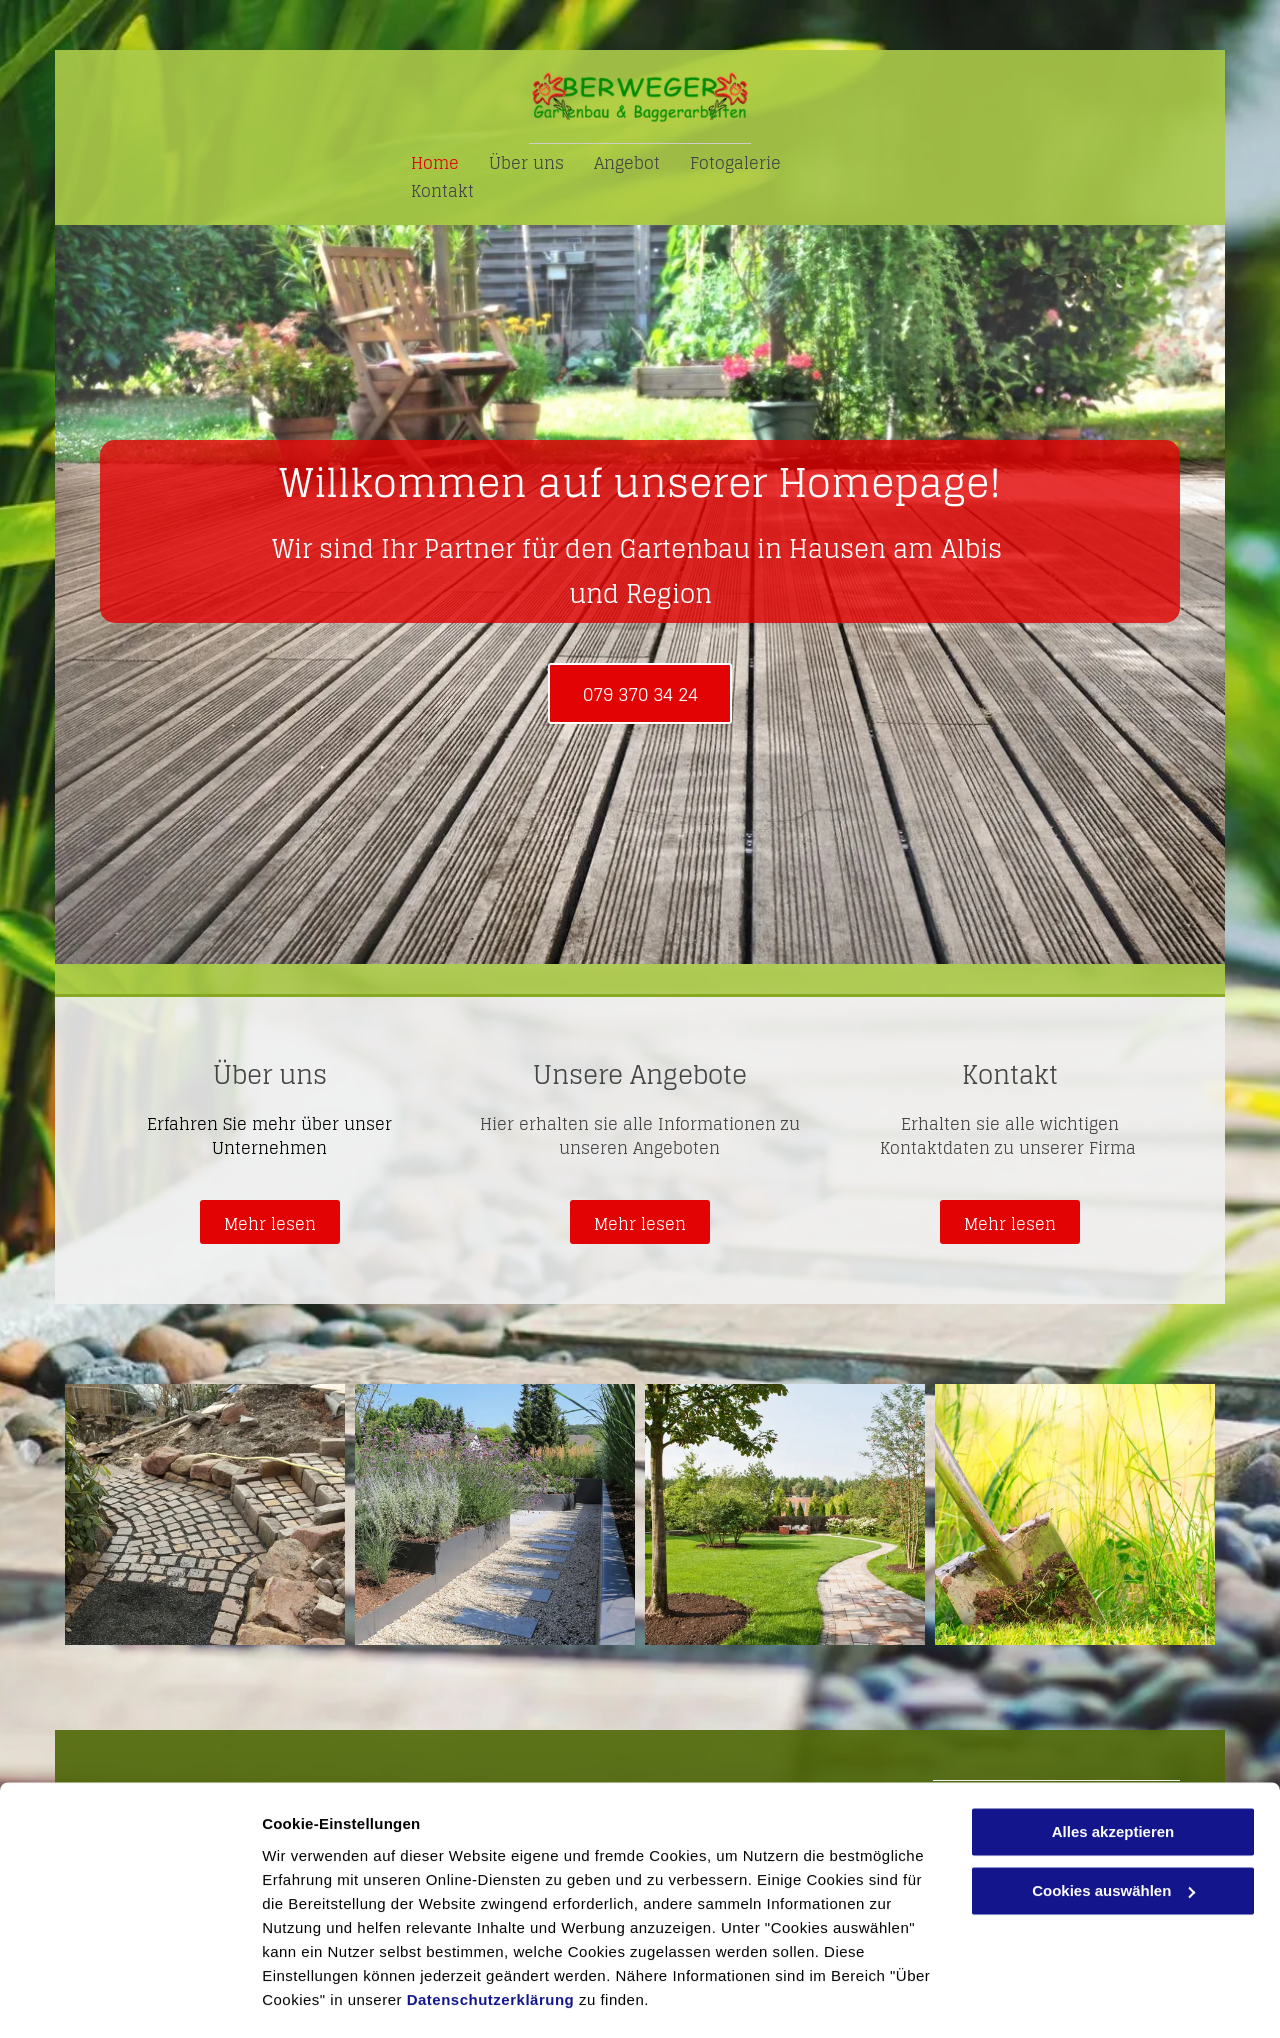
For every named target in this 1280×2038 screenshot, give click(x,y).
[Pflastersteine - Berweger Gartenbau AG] (205, 1514)
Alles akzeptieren (1113, 1776)
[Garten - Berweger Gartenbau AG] (785, 1514)
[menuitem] (435, 163)
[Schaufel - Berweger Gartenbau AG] (1075, 1514)
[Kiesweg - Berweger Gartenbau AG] (495, 1514)
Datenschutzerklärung (491, 1943)
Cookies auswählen (332, 1998)
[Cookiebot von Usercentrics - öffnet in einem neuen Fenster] (129, 1999)
